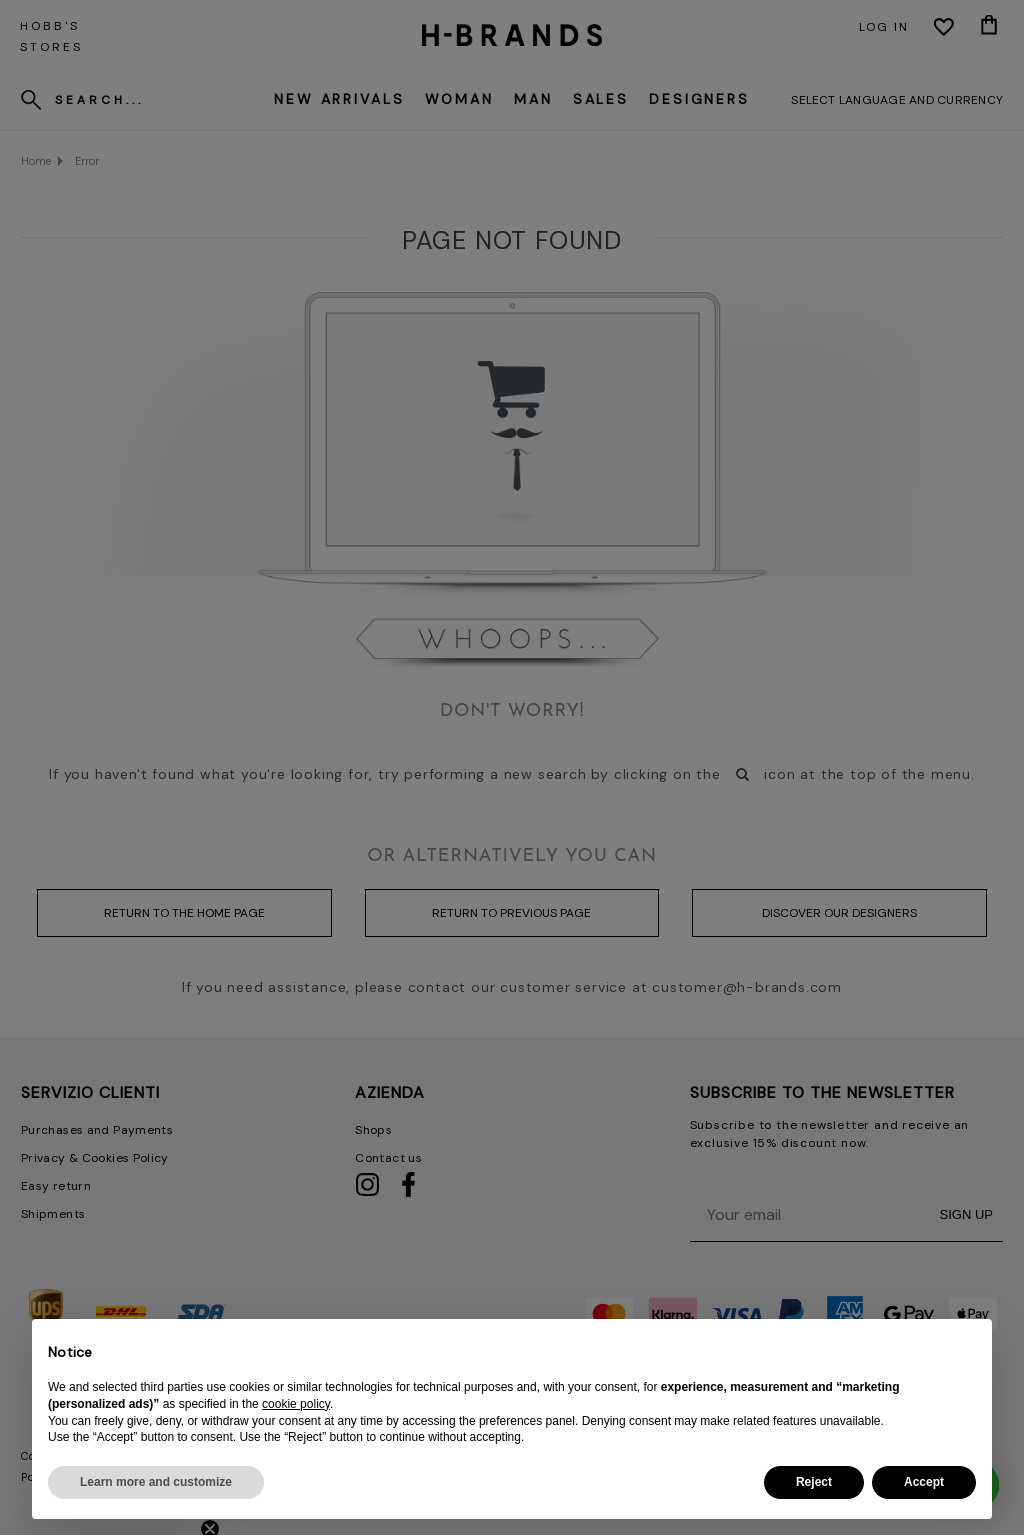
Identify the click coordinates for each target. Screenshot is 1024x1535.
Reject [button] (814, 1482)
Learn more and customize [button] (156, 1482)
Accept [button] (924, 1482)
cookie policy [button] (296, 1404)
